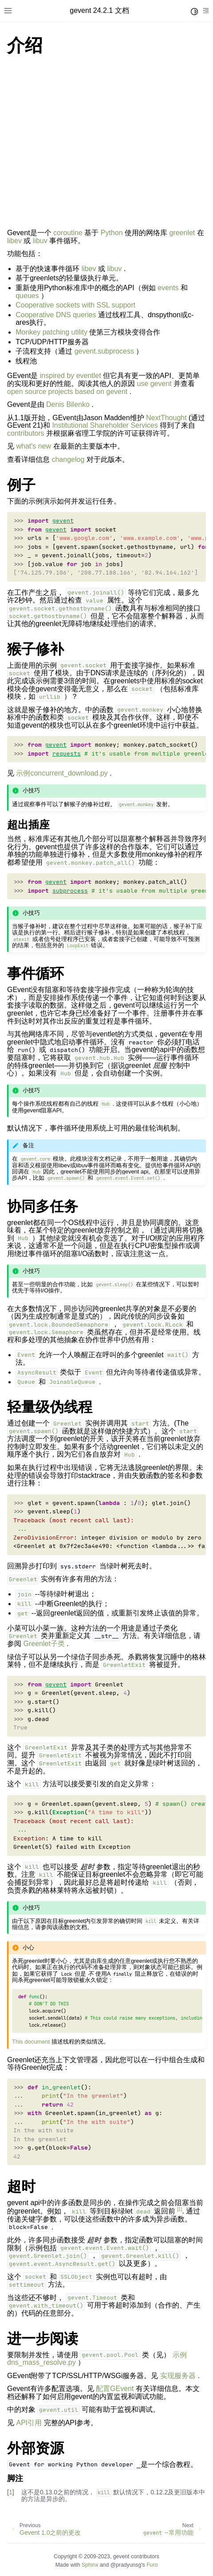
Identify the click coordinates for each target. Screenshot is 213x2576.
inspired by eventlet (70, 375)
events (168, 287)
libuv (40, 240)
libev (14, 240)
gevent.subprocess (104, 351)
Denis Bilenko (68, 404)
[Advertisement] (106, 144)
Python (112, 232)
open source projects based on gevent (67, 391)
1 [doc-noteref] (179, 2209)
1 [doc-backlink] (10, 2492)
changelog (67, 459)
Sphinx (90, 2565)
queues (27, 295)
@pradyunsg (126, 2565)
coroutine (68, 232)
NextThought (166, 417)
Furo (152, 2565)
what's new (33, 446)
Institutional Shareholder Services (105, 425)
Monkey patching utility (51, 332)
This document (31, 2041)
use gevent (154, 383)
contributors (25, 433)
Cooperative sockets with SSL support (75, 305)
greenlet (182, 232)
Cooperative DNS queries (56, 315)
